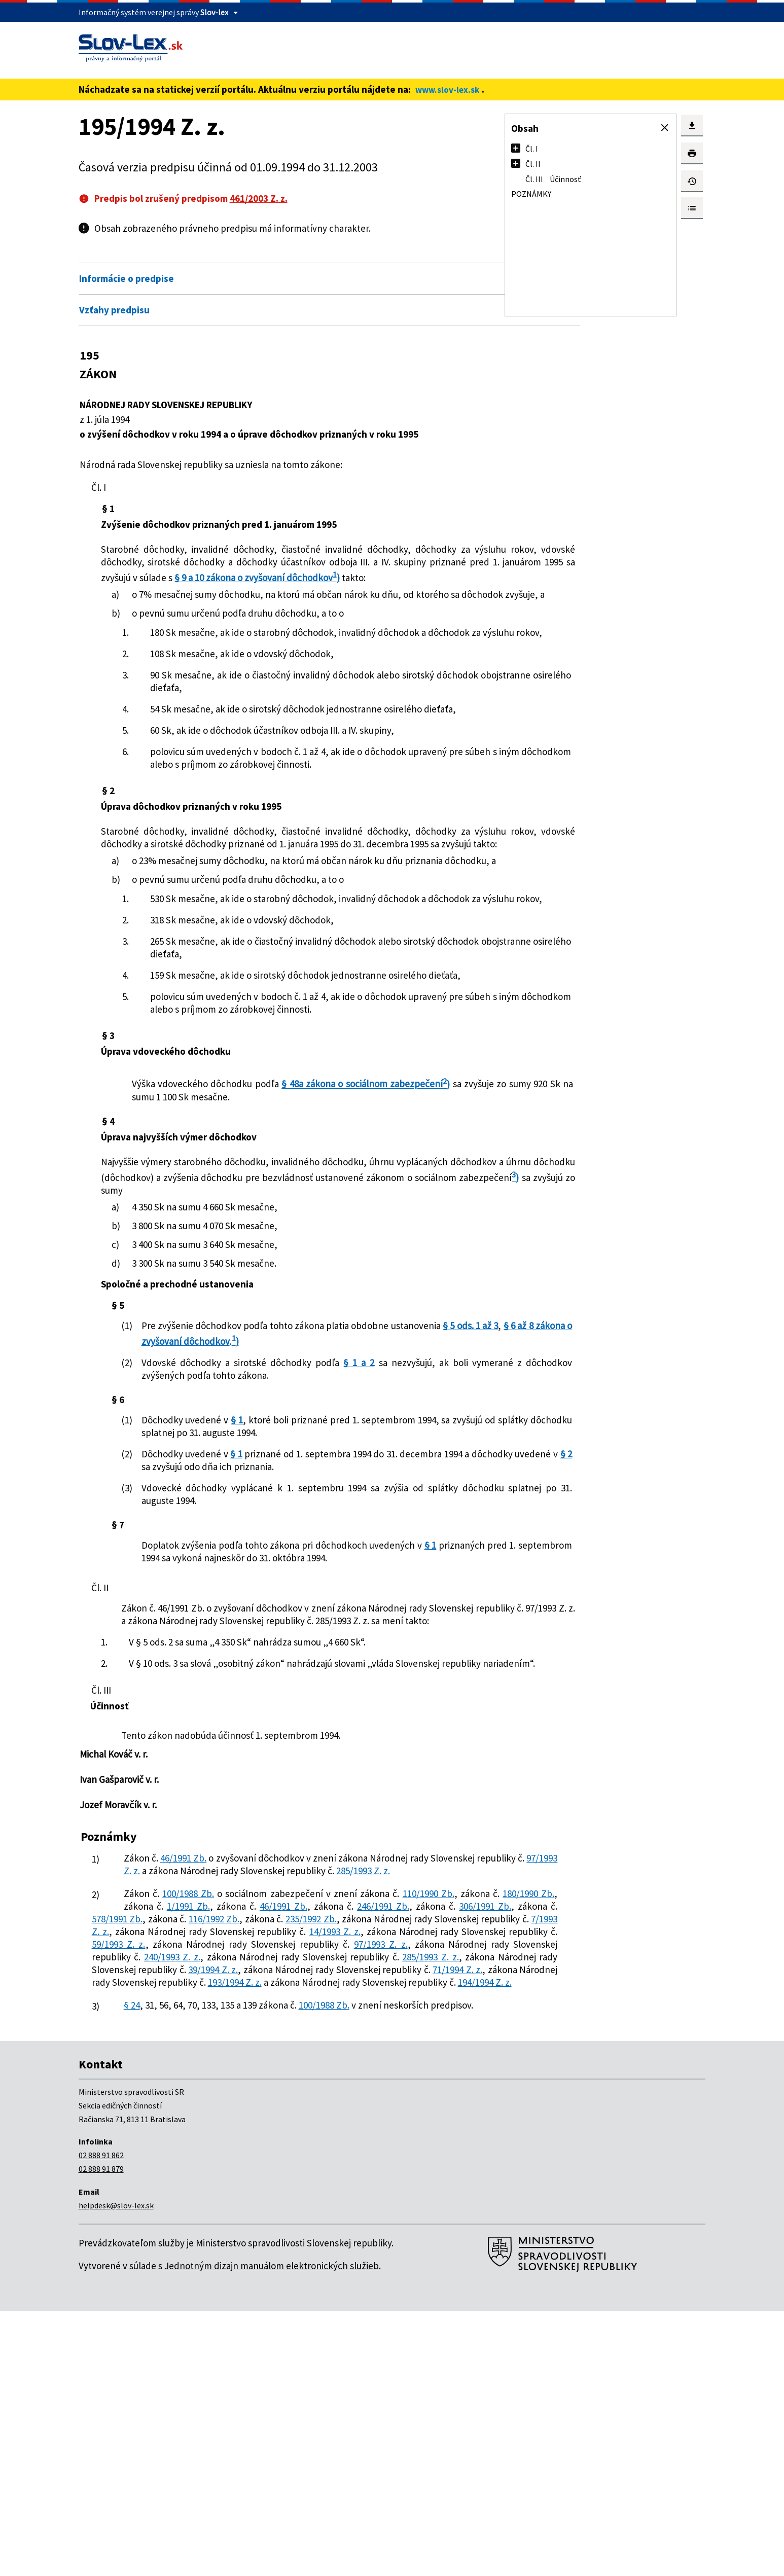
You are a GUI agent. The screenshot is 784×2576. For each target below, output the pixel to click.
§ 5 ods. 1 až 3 (220, 1481)
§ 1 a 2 (348, 1502)
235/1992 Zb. (291, 2134)
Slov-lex (214, 12)
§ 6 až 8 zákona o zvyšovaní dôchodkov (332, 1481)
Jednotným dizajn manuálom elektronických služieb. (272, 2531)
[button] (664, 127)
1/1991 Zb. (353, 2109)
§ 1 (243, 1559)
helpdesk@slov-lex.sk (116, 2470)
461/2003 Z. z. (259, 198)
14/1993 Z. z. (129, 2160)
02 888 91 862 (101, 2420)
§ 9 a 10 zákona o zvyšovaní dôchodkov (215, 590)
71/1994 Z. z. (356, 2210)
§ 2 (321, 1606)
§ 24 (133, 2258)
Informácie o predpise (126, 278)
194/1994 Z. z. (214, 2236)
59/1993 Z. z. (392, 2160)
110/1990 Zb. (150, 2109)
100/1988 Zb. (194, 2096)
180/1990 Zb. (253, 2109)
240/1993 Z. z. (244, 2185)
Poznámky (531, 194)
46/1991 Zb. (186, 2048)
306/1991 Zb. (312, 2122)
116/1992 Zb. (184, 2134)
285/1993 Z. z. (214, 2073)
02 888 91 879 (101, 2434)
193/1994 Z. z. (286, 2223)
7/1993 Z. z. (213, 2147)
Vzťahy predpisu (114, 310)
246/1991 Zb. (212, 2122)
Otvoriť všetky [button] (415, 257)
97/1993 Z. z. (282, 2061)
